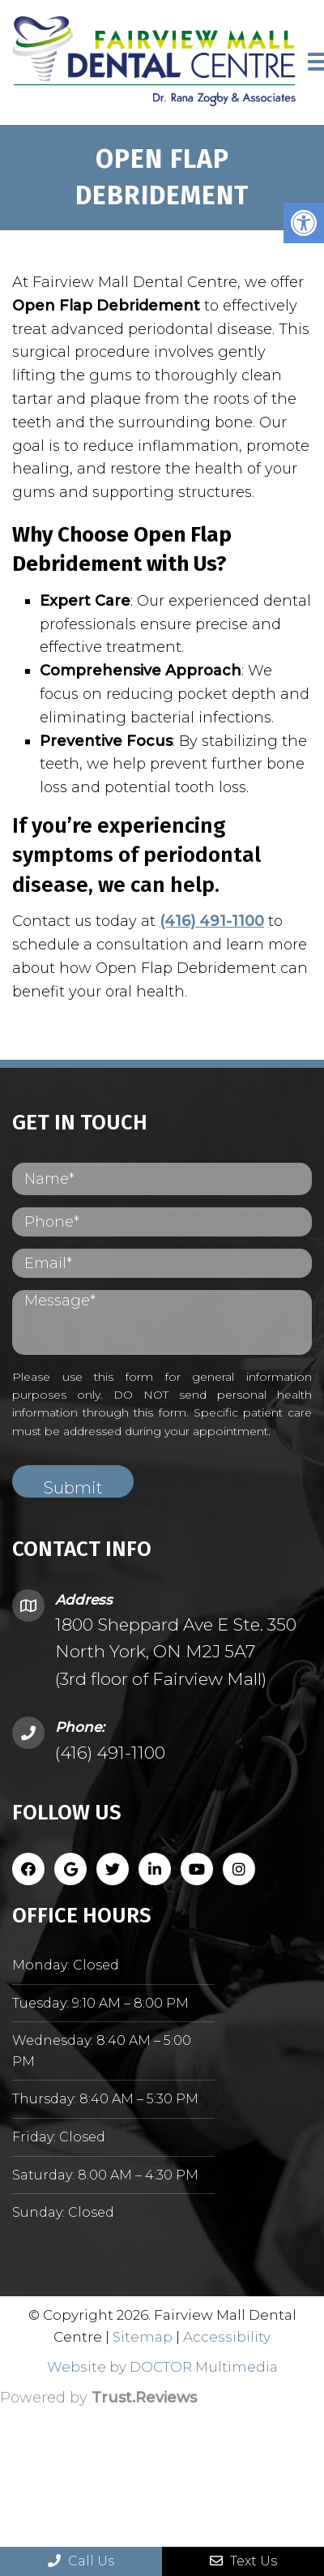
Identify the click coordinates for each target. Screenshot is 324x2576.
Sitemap (143, 2337)
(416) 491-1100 (212, 921)
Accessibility (227, 2337)
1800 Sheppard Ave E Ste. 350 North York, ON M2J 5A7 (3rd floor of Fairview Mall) (175, 1651)
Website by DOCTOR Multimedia (162, 2367)
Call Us (81, 2561)
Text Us (243, 2561)
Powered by (98, 2398)
